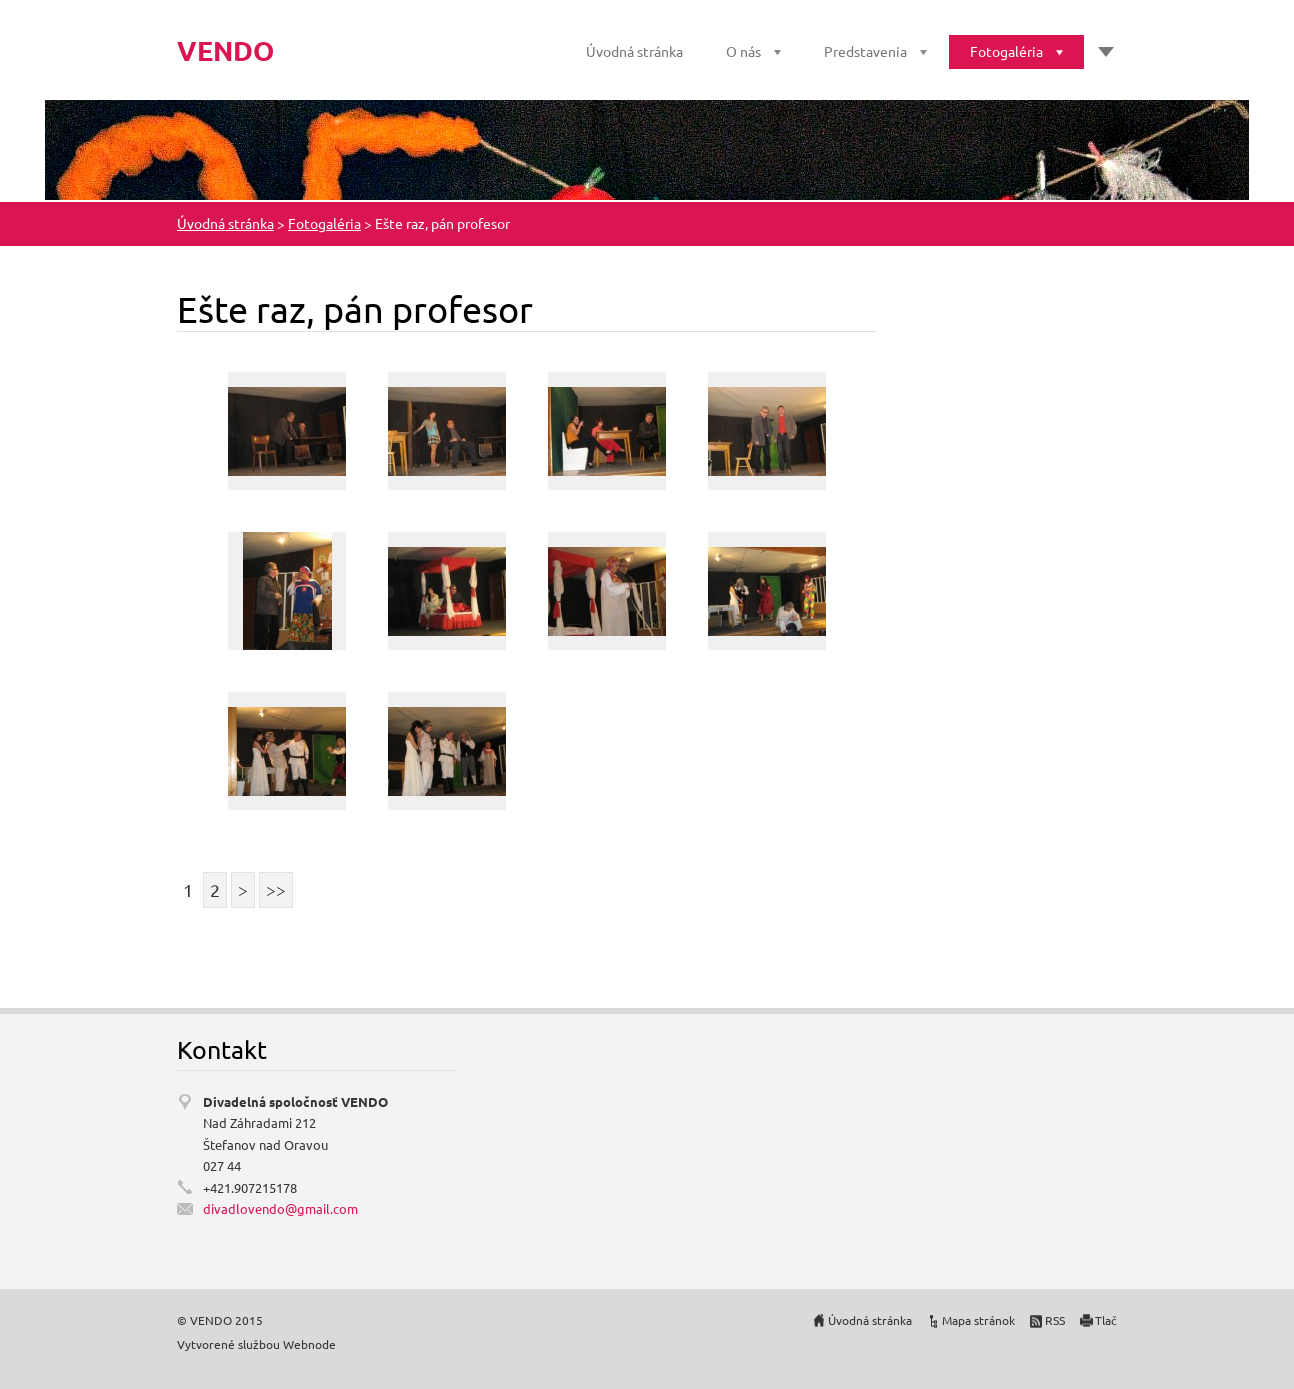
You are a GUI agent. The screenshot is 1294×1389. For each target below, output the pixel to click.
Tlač (1106, 1320)
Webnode (309, 1344)
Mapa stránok (978, 1320)
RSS (1055, 1320)
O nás (743, 51)
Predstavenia (865, 51)
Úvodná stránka (634, 51)
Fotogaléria (1006, 51)
